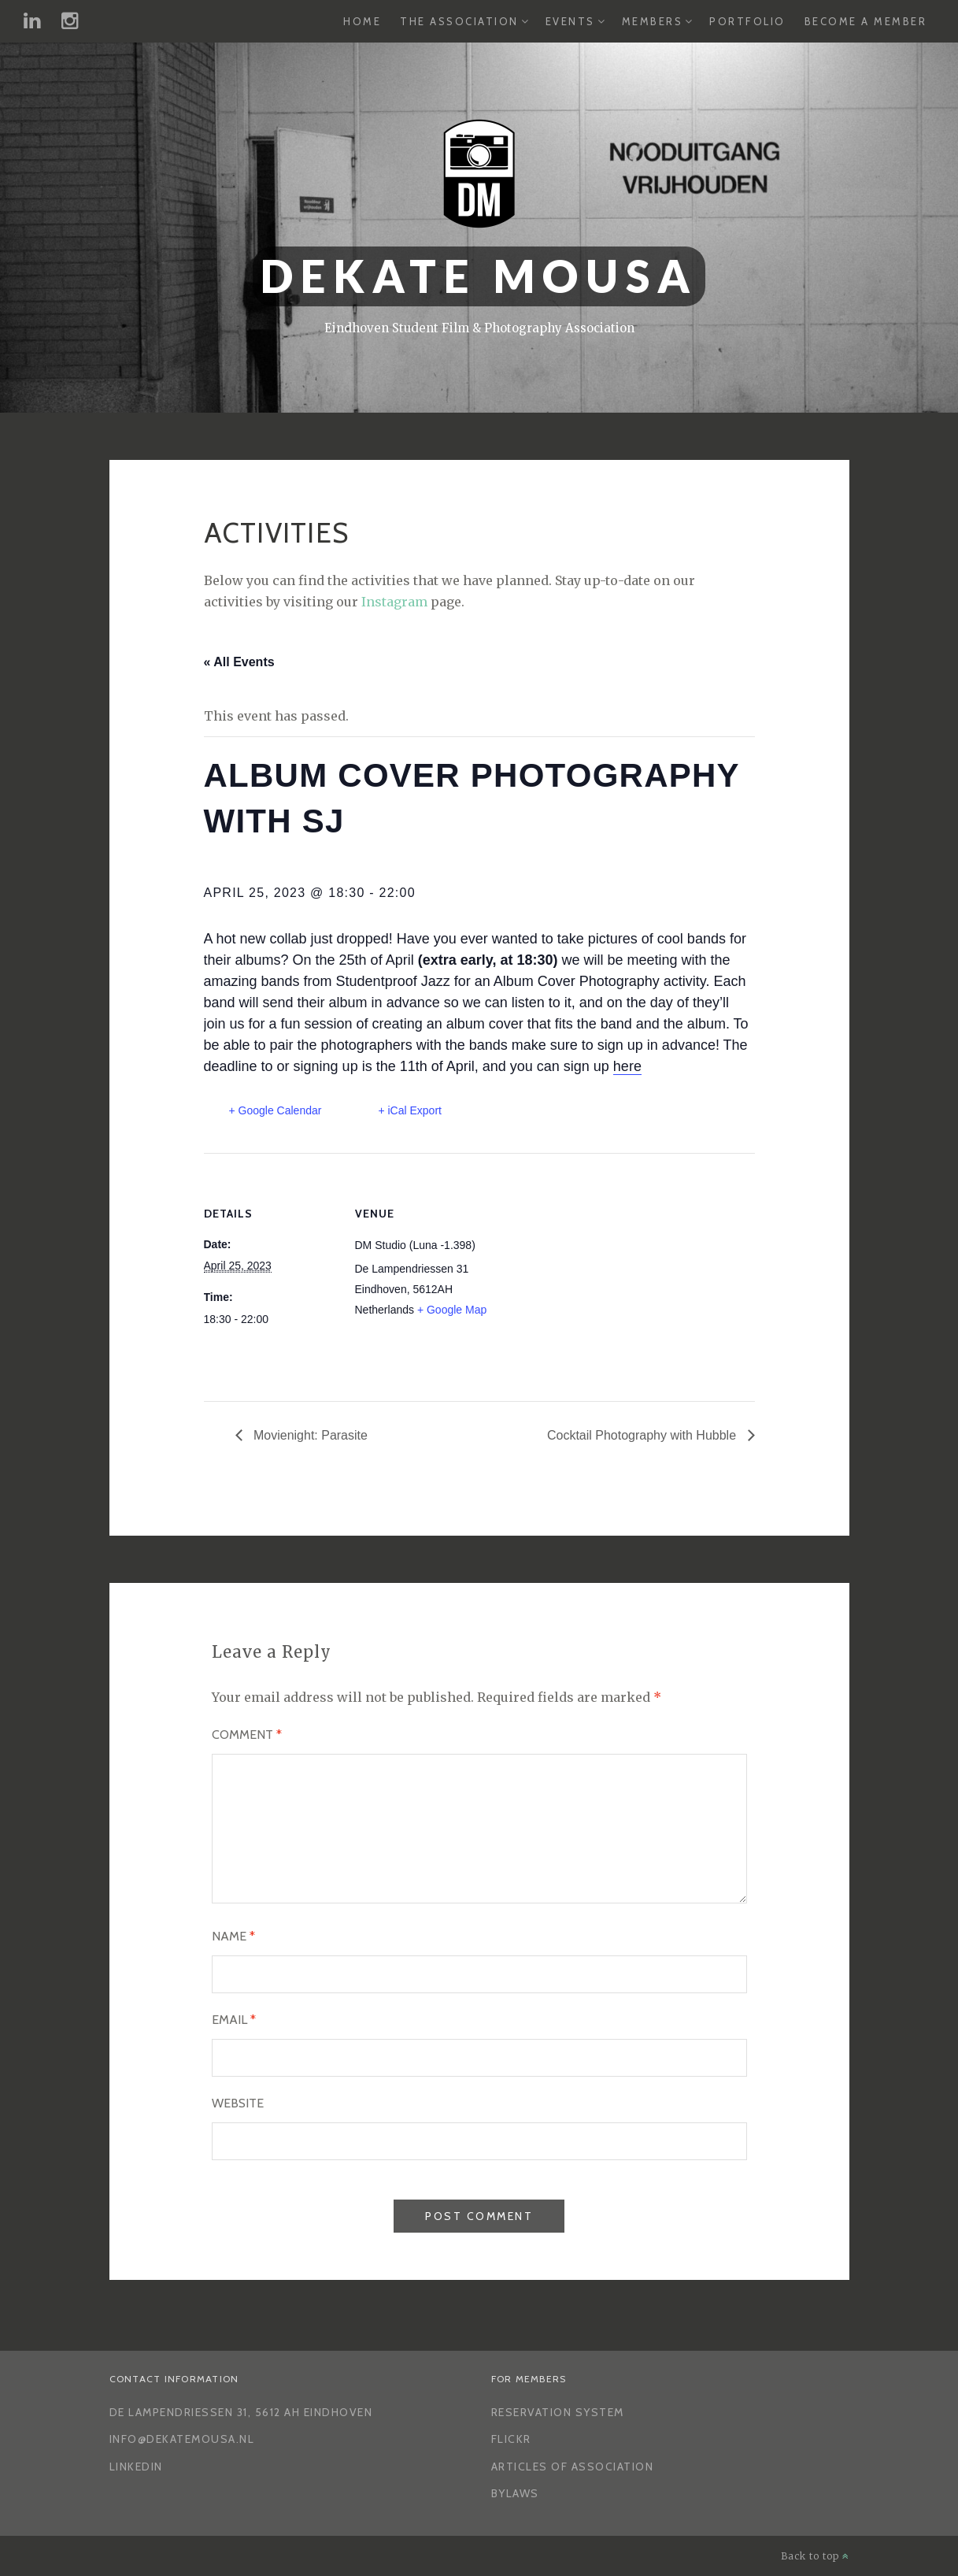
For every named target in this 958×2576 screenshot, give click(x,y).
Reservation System (557, 2412)
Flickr (511, 2439)
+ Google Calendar (275, 1110)
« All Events (239, 662)
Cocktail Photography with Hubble (643, 1435)
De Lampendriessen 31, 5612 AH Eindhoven (241, 2412)
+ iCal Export (410, 1110)
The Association (459, 21)
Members (652, 21)
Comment (247, 1734)
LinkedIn (136, 2466)
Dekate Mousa (479, 276)
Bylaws (515, 2493)
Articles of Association (572, 2466)
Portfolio (747, 21)
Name (233, 1936)
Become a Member (865, 21)
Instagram (394, 602)
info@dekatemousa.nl (182, 2439)
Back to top (815, 2556)
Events (570, 21)
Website (238, 2103)
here (627, 1066)
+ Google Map (451, 1309)
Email (234, 2019)
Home (362, 21)
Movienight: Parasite (309, 1435)
